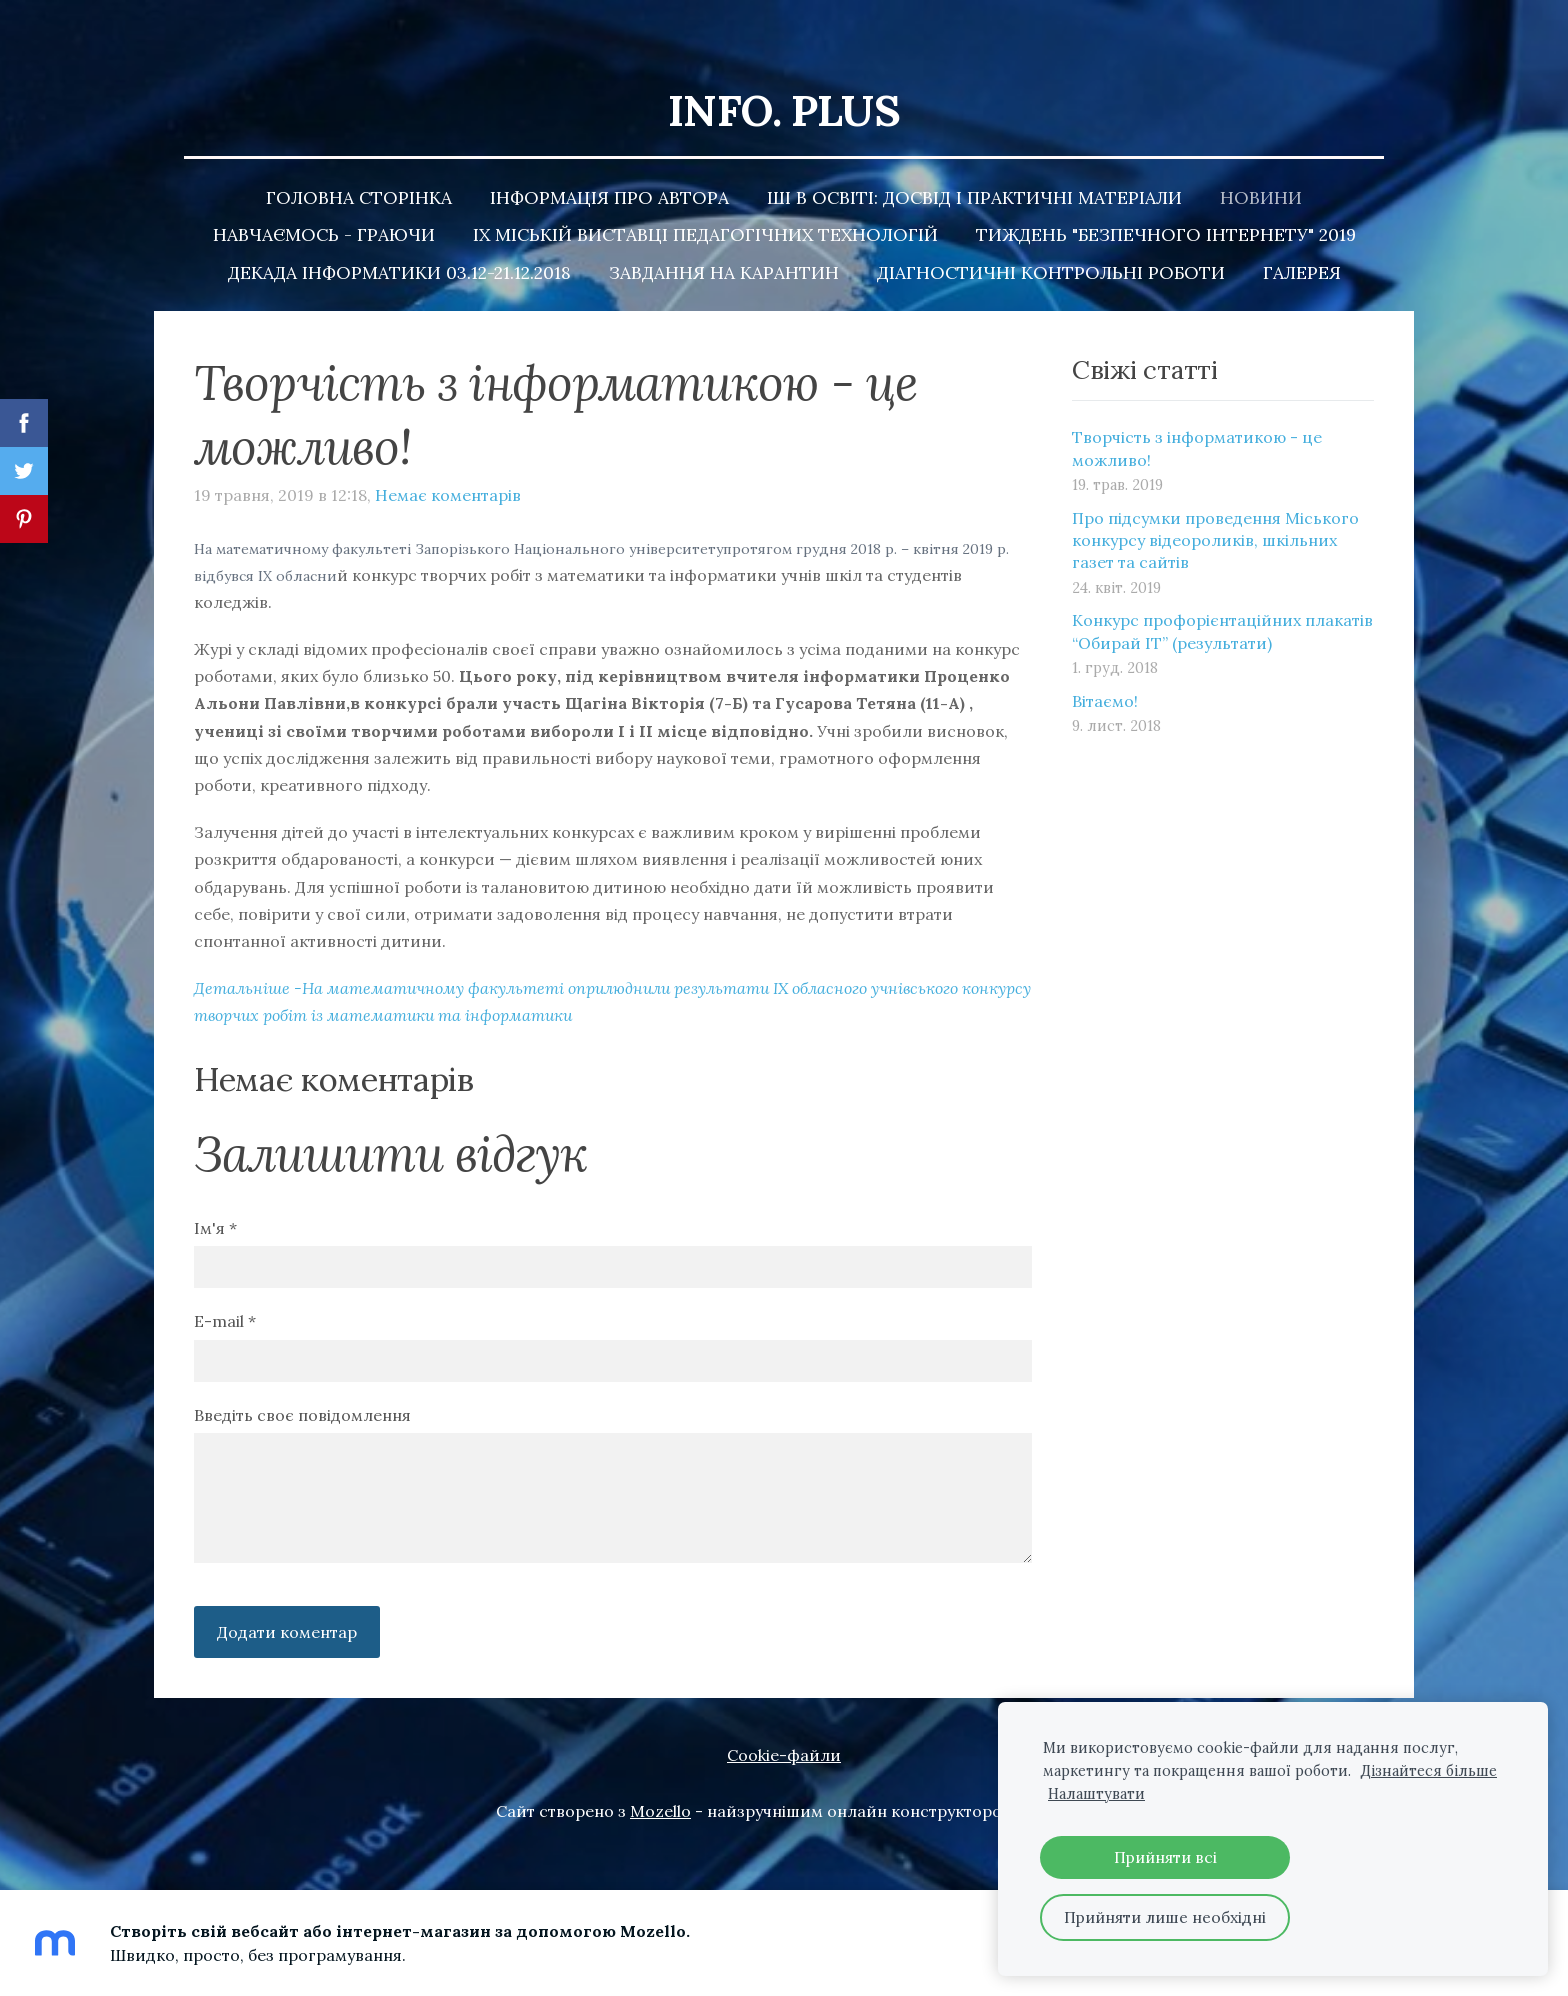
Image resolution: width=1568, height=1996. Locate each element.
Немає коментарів (448, 458)
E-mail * (225, 1284)
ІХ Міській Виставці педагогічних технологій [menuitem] (705, 197)
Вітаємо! (1105, 664)
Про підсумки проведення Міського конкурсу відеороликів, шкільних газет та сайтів (1215, 503)
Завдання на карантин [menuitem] (724, 235)
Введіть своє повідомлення (302, 1378)
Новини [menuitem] (1261, 160)
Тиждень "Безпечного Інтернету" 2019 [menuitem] (1166, 197)
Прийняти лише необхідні (1165, 1917)
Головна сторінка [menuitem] (359, 160)
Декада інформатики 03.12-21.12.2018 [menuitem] (399, 235)
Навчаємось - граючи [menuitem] (324, 197)
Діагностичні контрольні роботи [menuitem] (1051, 235)
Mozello (660, 1774)
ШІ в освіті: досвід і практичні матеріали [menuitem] (974, 160)
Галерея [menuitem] (1302, 235)
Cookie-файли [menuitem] (784, 1718)
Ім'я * (215, 1191)
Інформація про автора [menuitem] (609, 160)
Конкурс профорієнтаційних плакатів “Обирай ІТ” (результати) (1222, 594)
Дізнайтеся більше (1428, 1771)
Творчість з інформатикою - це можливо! (1197, 411)
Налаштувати (1096, 1794)
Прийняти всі (1165, 1857)
